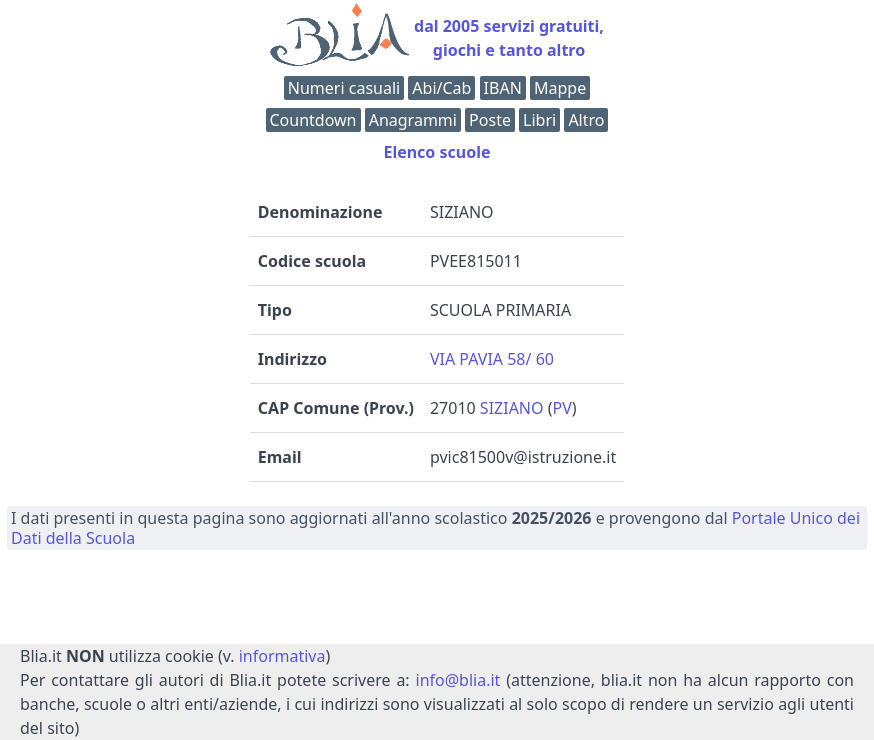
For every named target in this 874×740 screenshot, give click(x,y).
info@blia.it (458, 680)
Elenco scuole (436, 152)
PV (562, 408)
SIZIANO (512, 408)
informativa (282, 656)
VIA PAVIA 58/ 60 (492, 359)
